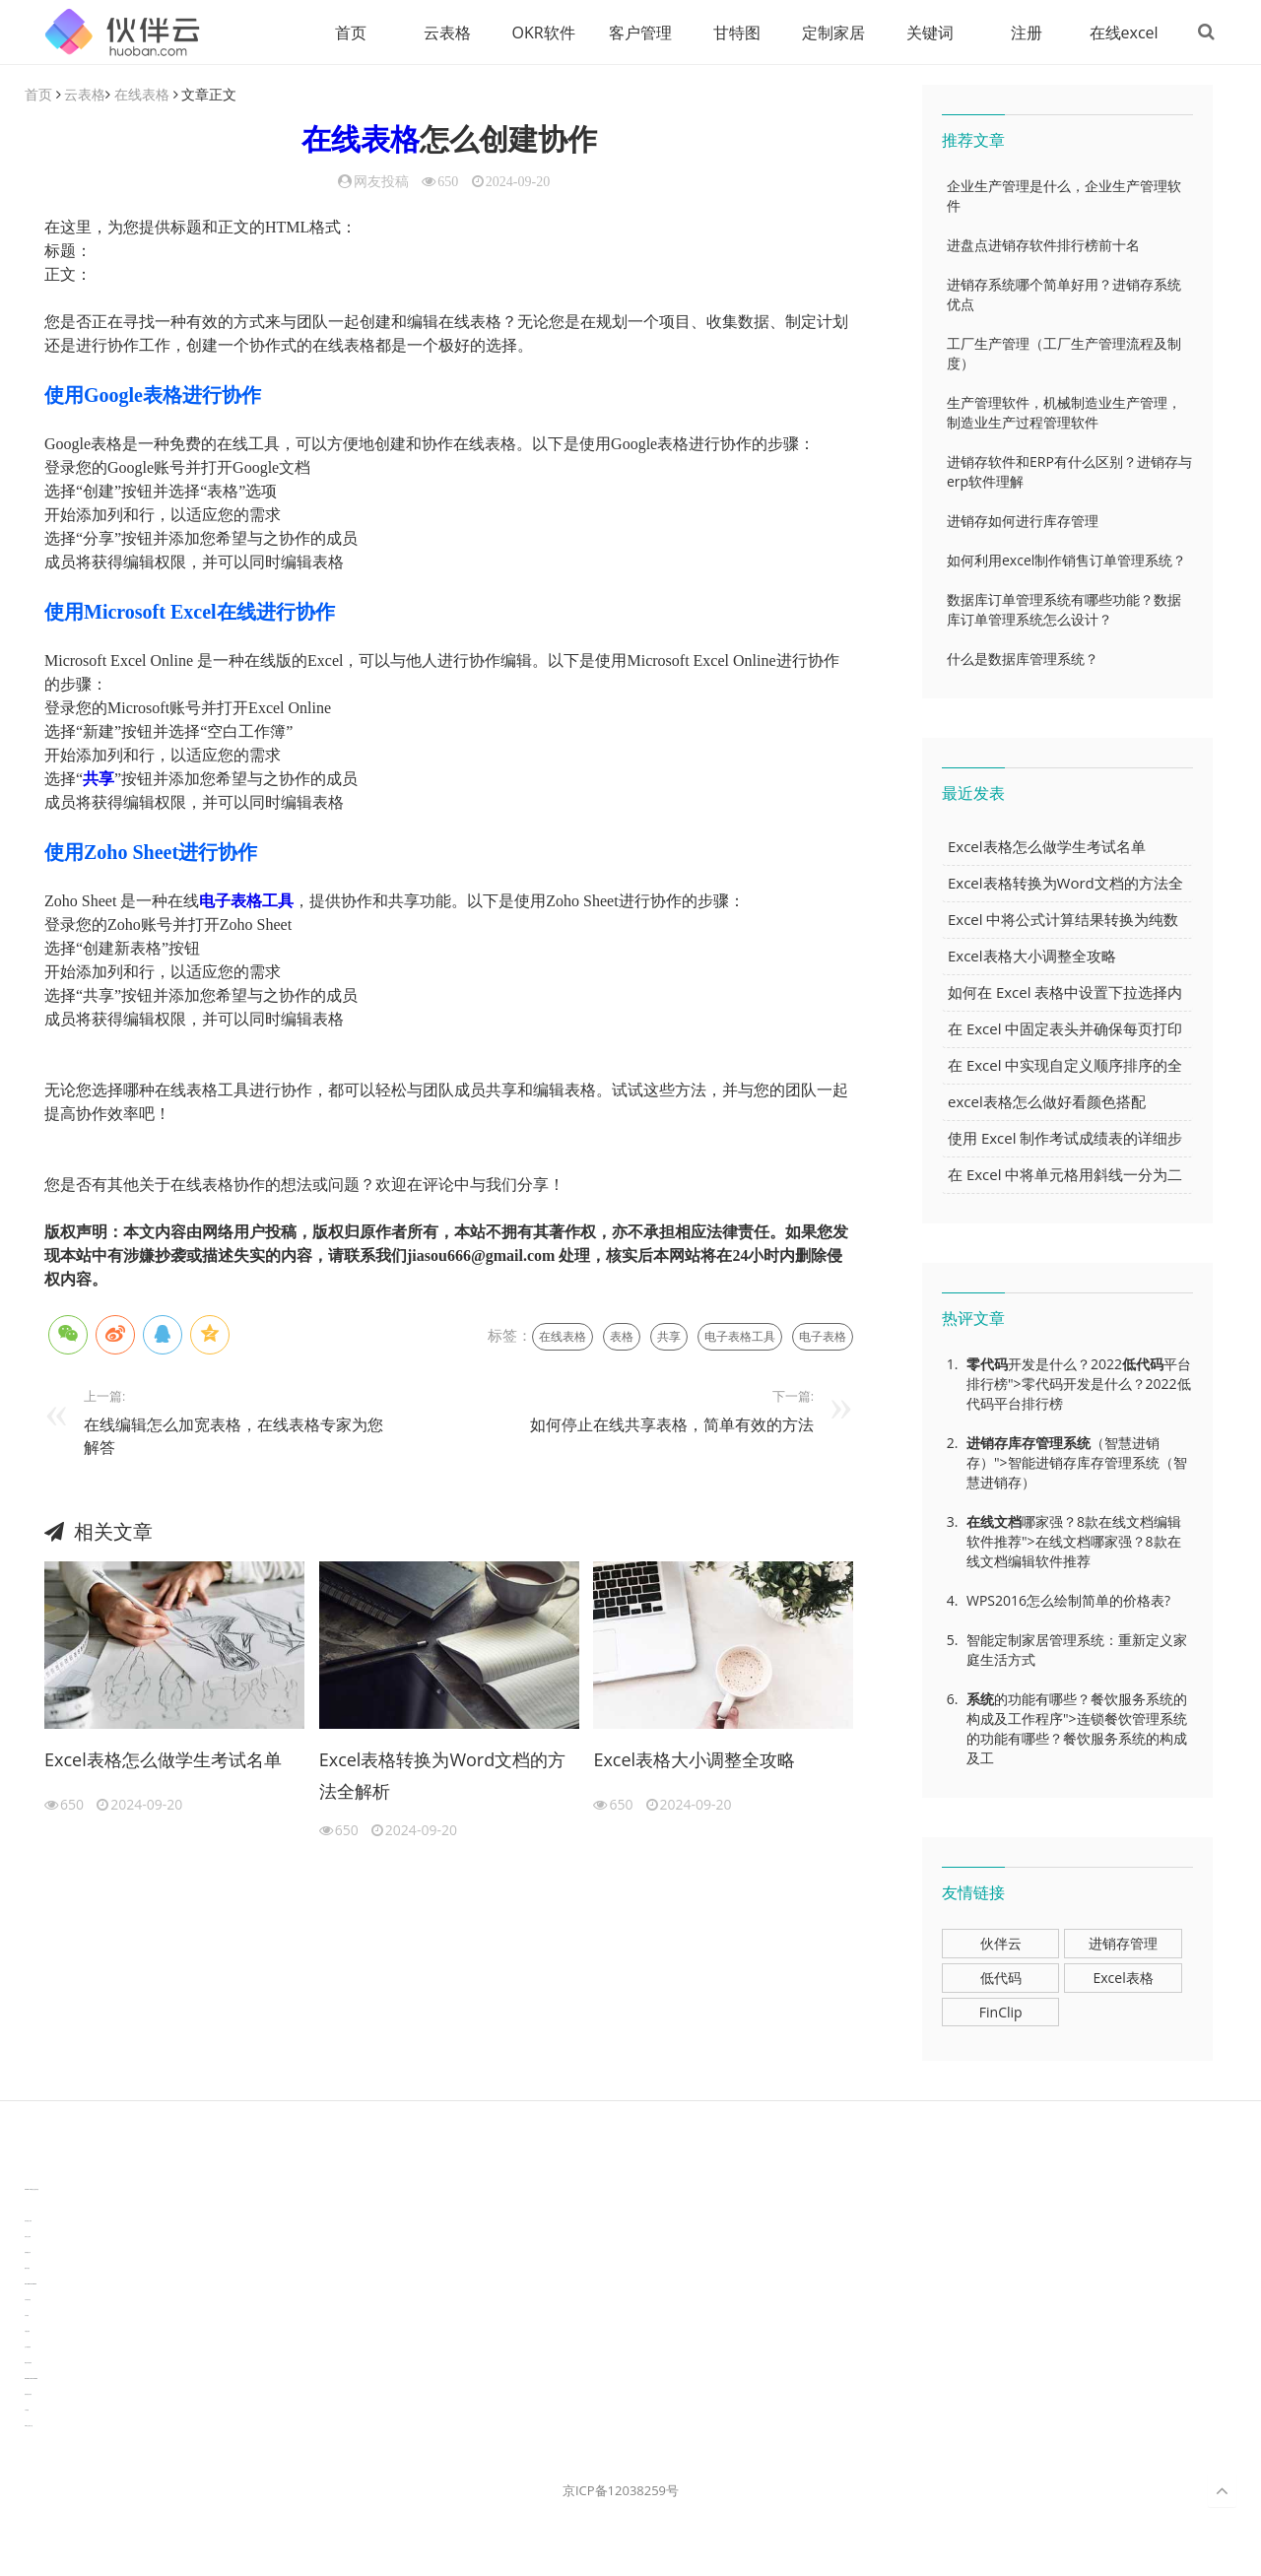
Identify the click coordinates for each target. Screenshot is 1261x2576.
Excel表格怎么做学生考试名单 (163, 1760)
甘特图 (733, 32)
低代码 (1142, 1364)
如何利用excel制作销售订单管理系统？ (1066, 561)
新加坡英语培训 (28, 2395)
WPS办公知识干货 (29, 2426)
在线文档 (994, 1522)
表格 (621, 1337)
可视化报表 (27, 2332)
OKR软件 (539, 32)
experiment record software (31, 2379)
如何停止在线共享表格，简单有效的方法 (672, 1425)
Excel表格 (1123, 1978)
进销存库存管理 (1014, 1443)
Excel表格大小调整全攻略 (694, 1760)
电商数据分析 (28, 2253)
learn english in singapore (30, 2284)
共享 (98, 779)
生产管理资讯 (28, 2347)
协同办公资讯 (28, 2237)
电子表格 (822, 1337)
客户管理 (636, 32)
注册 (1022, 32)
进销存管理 (1123, 1944)
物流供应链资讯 (28, 2363)
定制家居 (829, 32)
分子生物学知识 (28, 2174)
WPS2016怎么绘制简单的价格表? (1068, 1601)
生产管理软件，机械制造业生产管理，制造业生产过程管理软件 (1064, 413)
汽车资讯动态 (28, 2300)
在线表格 (141, 95)
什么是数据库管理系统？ (1022, 659)
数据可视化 (27, 2269)
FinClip (1001, 2013)
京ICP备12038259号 (621, 2491)
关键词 (926, 32)
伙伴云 (1001, 1944)
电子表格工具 (246, 901)
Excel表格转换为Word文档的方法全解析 (442, 1776)
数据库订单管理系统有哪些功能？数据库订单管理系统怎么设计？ (1064, 610)
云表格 (443, 32)
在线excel (1120, 32)
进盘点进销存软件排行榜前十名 (1043, 245)
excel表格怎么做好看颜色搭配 (1047, 1102)
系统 (1077, 1443)
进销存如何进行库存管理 (1022, 521)
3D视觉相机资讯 (28, 2206)
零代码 (987, 1364)
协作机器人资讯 (28, 2221)
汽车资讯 (27, 2316)
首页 (347, 32)
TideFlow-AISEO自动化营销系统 (31, 2190)
